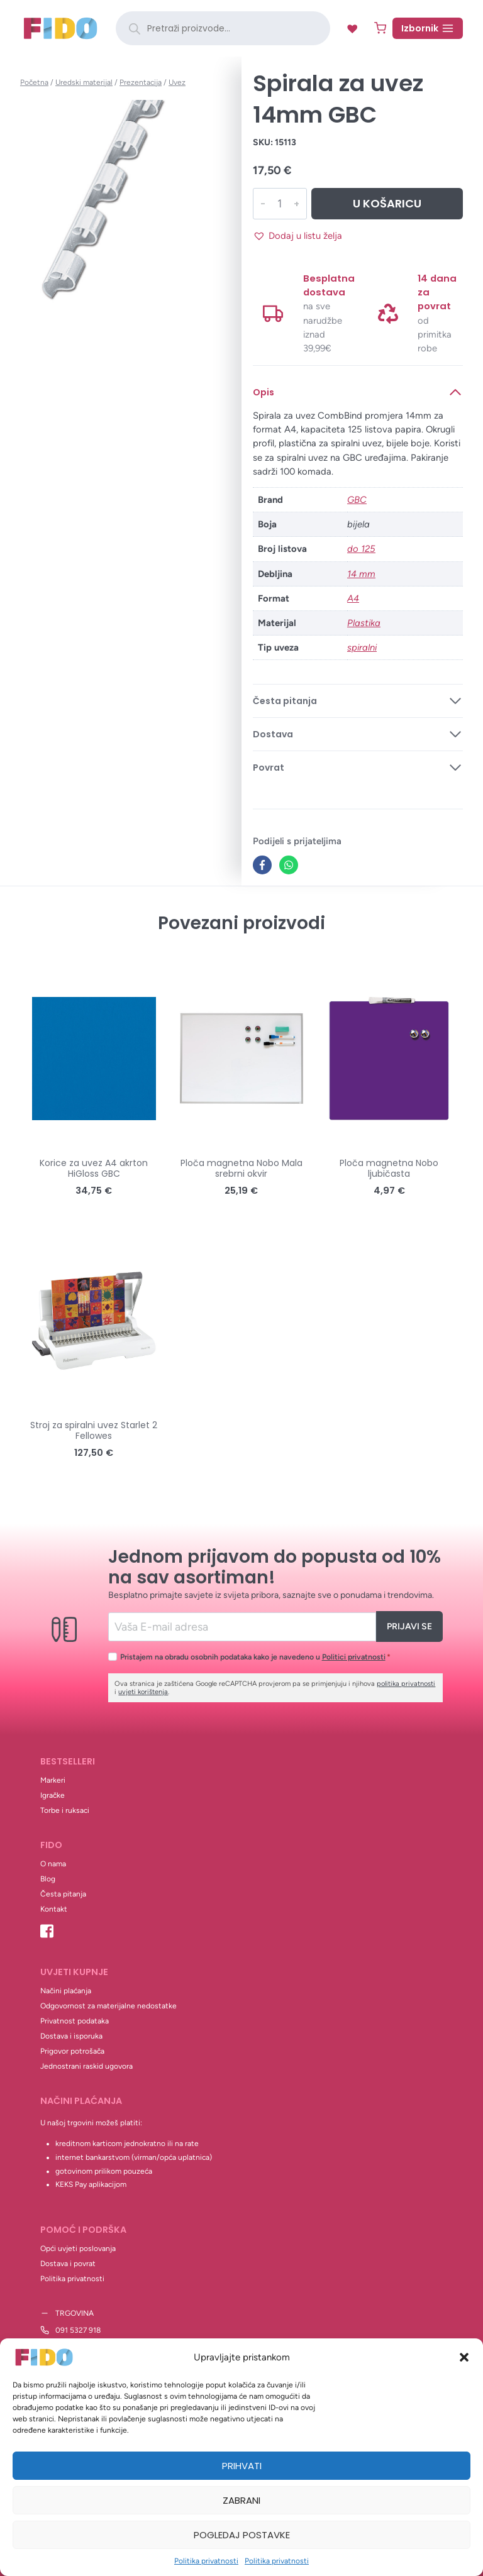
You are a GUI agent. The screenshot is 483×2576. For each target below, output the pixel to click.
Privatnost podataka (74, 2021)
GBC (357, 499)
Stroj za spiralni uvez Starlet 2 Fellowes (93, 1430)
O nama (53, 1863)
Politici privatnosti (354, 1656)
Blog (47, 1878)
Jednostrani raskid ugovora (86, 2066)
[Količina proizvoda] (278, 204)
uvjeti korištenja (143, 1692)
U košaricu (386, 203)
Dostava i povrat (68, 2263)
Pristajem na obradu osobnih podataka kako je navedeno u (255, 1656)
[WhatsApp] (288, 865)
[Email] (241, 1626)
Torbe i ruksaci (64, 1810)
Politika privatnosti (206, 2561)
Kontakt (53, 1909)
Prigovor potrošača (72, 2051)
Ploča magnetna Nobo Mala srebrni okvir (241, 1168)
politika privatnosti (406, 1684)
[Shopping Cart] (380, 28)
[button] (464, 2357)
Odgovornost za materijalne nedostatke (108, 2005)
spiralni (362, 647)
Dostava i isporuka (71, 2036)
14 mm (361, 574)
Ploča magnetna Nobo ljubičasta (389, 1168)
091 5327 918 (78, 2330)
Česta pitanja (63, 1894)
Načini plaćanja (65, 1990)
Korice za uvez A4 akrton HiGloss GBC (94, 1168)
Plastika (363, 623)
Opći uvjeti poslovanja (78, 2248)
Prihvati (242, 2465)
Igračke (52, 1795)
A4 (353, 598)
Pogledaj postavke (242, 2534)
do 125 (361, 548)
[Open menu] (427, 28)
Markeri (52, 1780)
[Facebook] (262, 865)
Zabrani (241, 2500)
